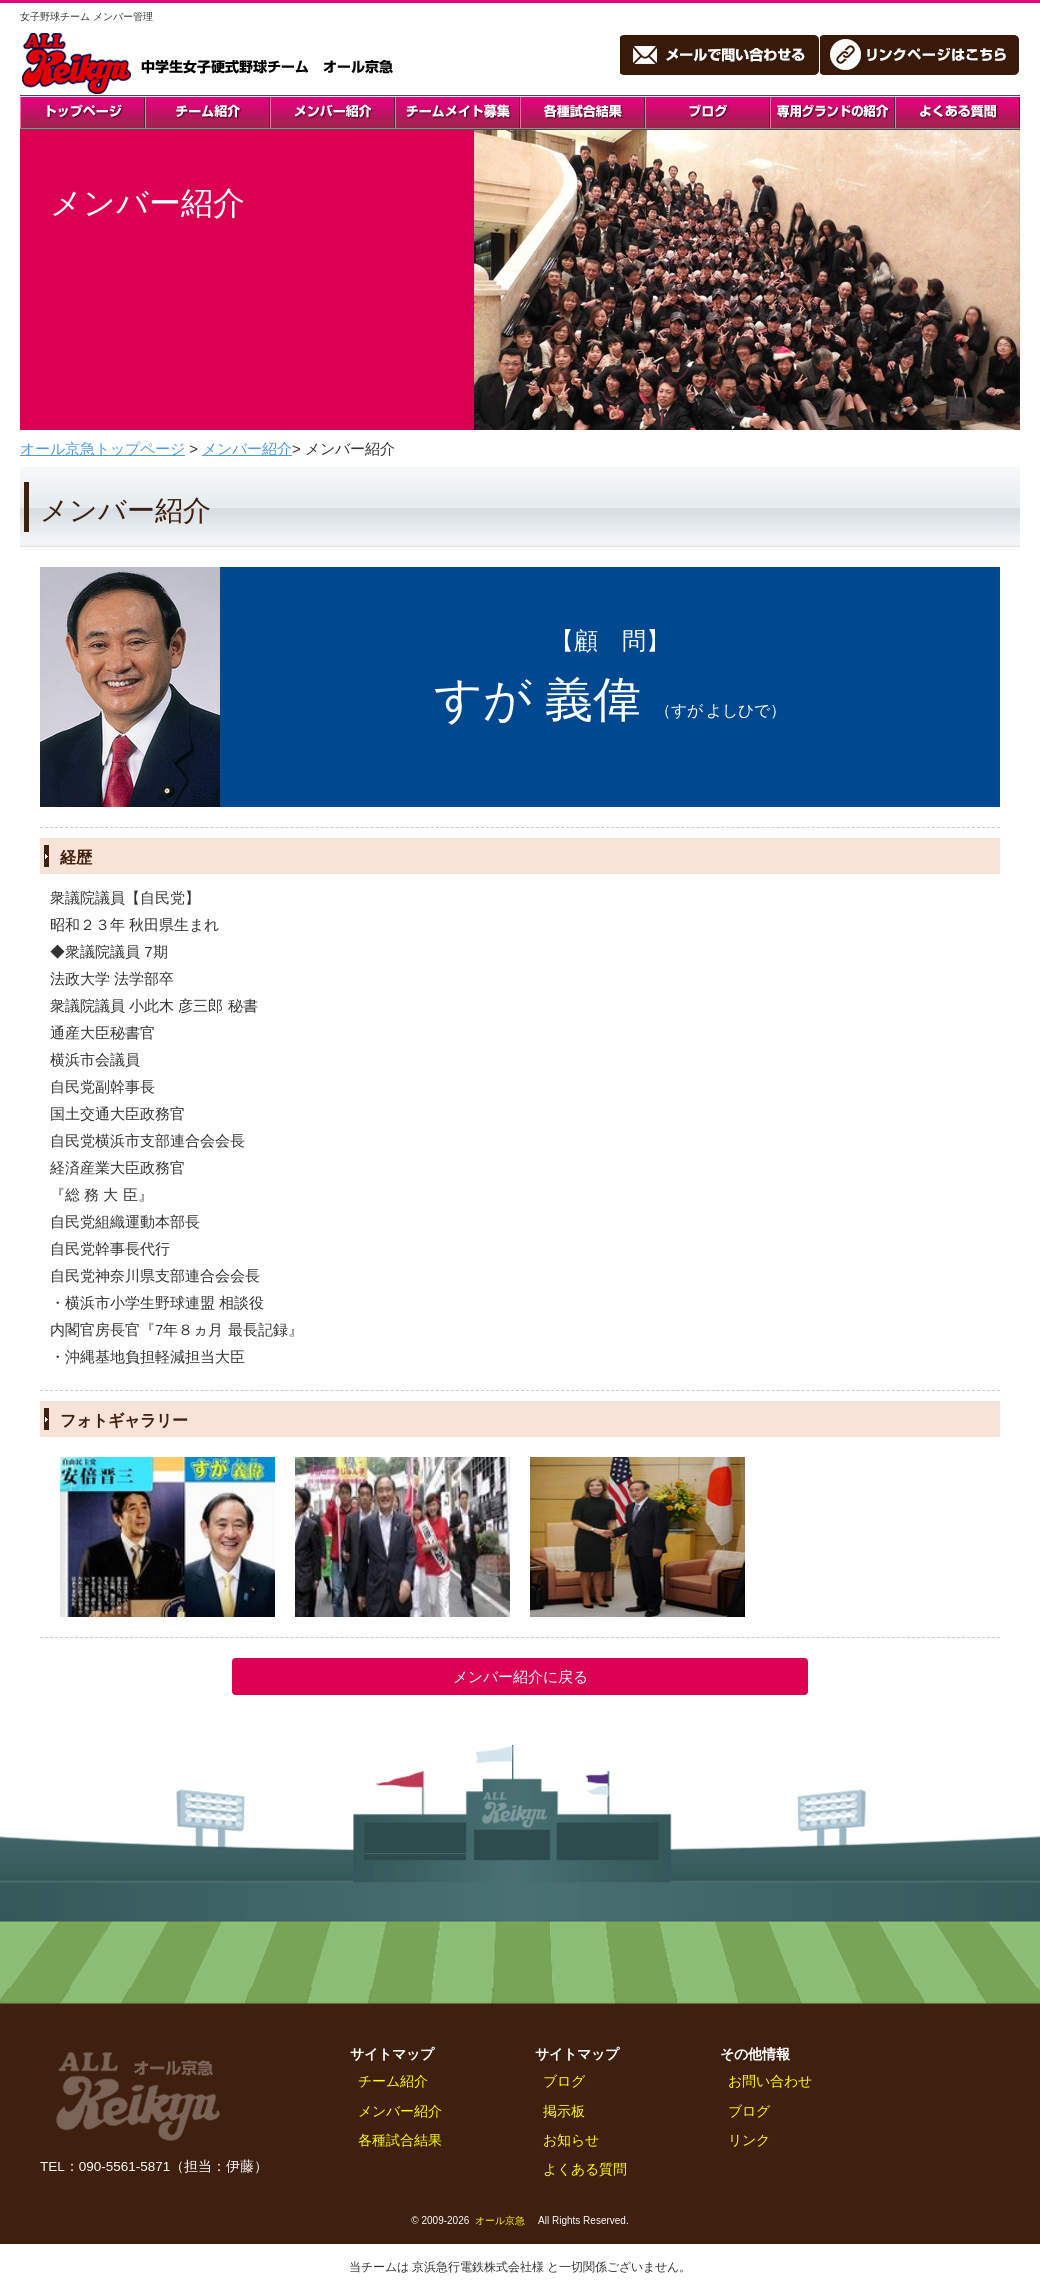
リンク (749, 2140)
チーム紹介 (393, 2081)
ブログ (564, 2081)
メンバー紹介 (247, 448)
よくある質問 (585, 2169)
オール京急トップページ (102, 448)
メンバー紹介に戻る (520, 1676)
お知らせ (571, 2140)
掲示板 (564, 2111)
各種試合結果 (400, 2140)
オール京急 (500, 2220)
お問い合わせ (770, 2081)
